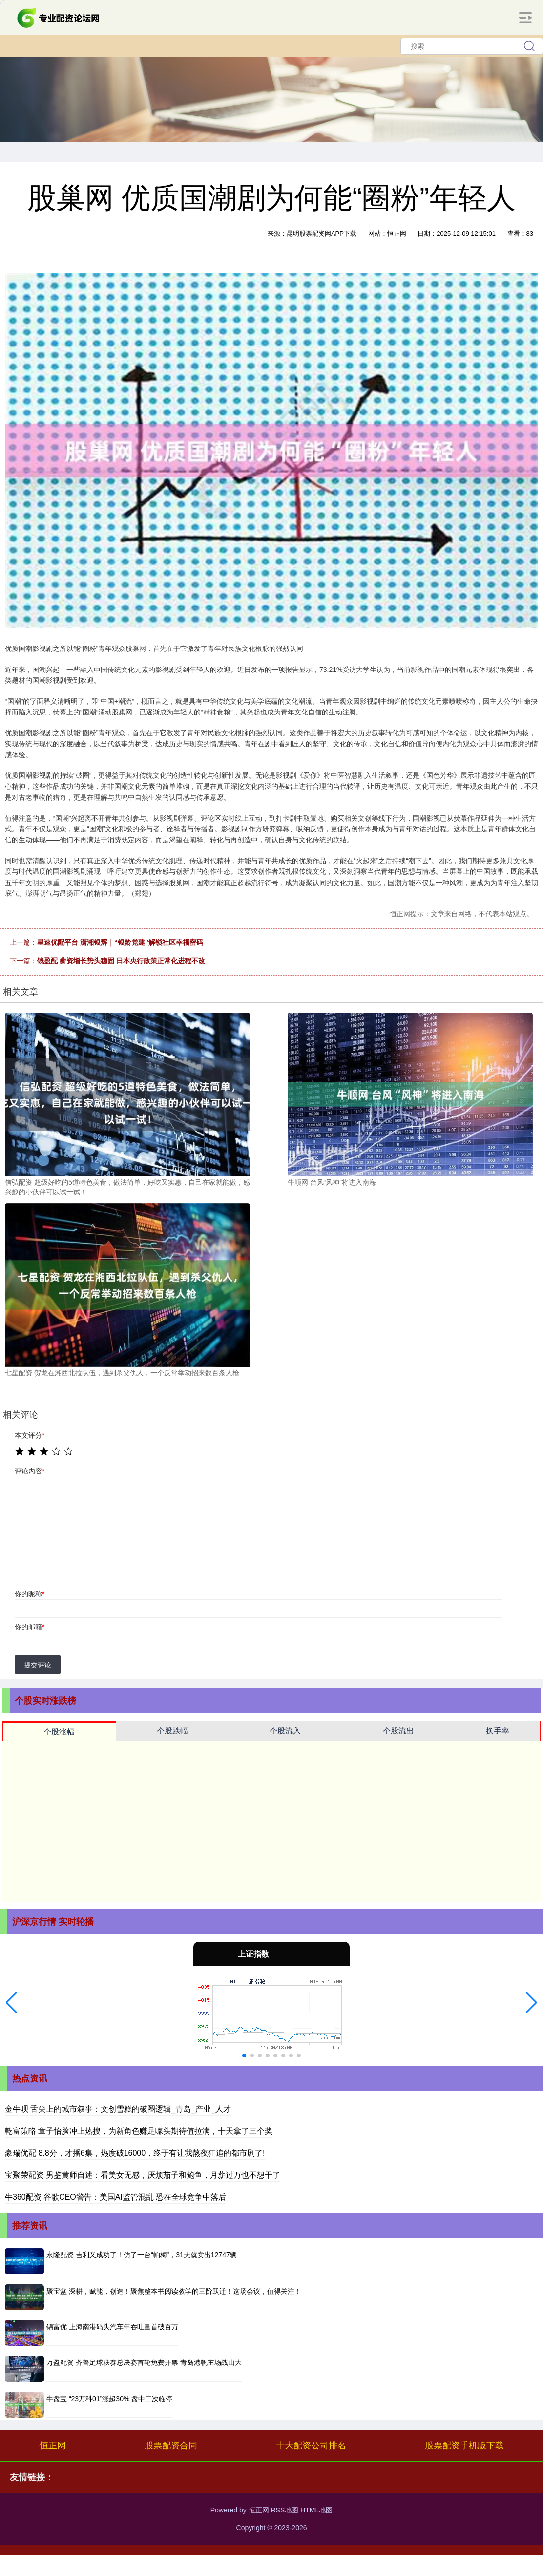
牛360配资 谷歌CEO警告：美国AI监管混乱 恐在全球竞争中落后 (115, 2197)
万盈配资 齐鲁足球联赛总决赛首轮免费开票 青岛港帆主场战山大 (144, 2362)
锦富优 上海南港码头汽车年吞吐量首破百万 (112, 2327)
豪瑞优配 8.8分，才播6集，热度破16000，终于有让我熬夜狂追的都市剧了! (135, 2153)
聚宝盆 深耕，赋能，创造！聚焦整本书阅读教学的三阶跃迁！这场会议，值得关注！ (173, 2291)
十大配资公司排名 (311, 2445)
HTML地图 (316, 2510)
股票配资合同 (171, 2445)
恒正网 (53, 2445)
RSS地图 (284, 2510)
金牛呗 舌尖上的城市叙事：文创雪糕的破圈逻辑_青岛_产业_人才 (118, 2109)
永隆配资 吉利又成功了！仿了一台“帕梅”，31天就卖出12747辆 (141, 2255)
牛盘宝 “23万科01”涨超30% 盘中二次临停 (109, 2399)
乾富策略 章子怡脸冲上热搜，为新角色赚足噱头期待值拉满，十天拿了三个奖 (138, 2131)
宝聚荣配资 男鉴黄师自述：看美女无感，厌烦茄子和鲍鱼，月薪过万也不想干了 (142, 2175)
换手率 (497, 1731)
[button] (11, 2002)
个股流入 (285, 1731)
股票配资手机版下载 (464, 2445)
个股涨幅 (59, 1732)
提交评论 (37, 1665)
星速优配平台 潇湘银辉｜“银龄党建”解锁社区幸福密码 (120, 942)
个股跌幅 (172, 1731)
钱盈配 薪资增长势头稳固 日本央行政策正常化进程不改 (121, 961)
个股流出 (398, 1731)
